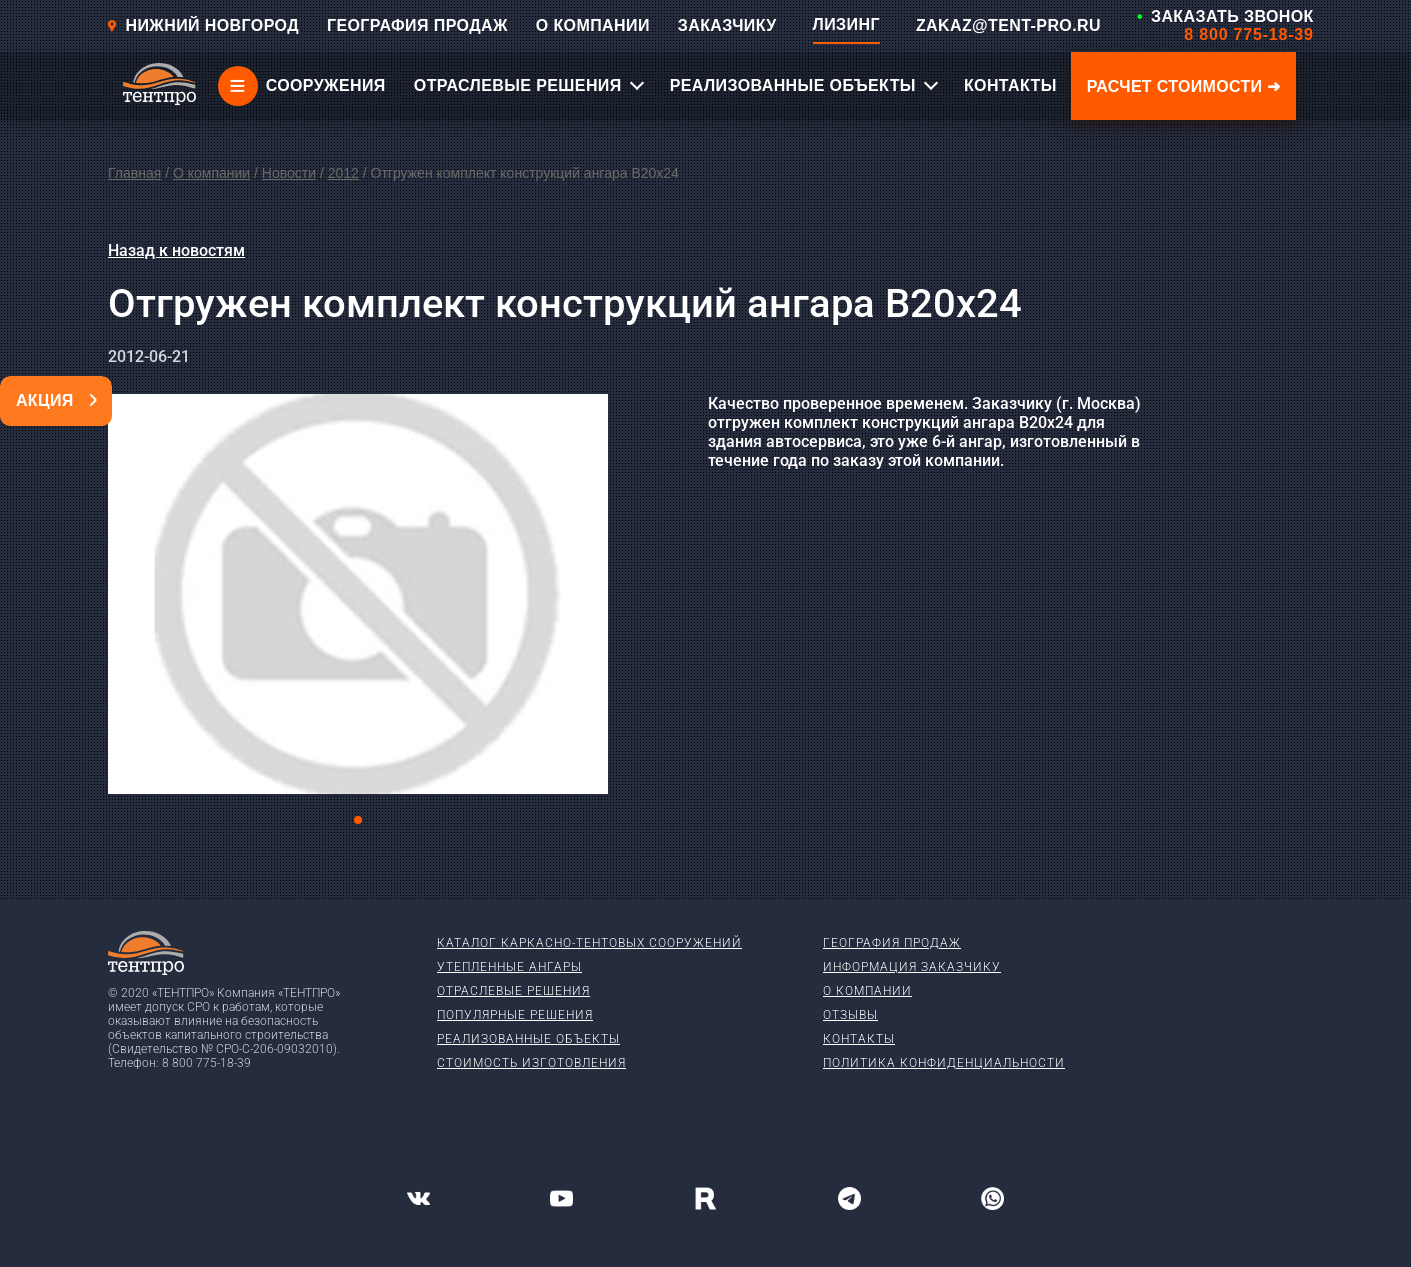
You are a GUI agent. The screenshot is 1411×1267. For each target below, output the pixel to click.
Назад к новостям (176, 250)
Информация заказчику (912, 967)
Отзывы (850, 1015)
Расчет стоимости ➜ (1184, 86)
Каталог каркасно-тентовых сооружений (589, 943)
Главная (134, 173)
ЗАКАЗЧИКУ (727, 25)
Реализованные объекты (528, 1039)
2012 (343, 173)
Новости (289, 173)
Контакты (859, 1039)
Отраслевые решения (513, 991)
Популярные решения (515, 1015)
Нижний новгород (202, 25)
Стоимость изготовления (531, 1063)
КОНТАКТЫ (1010, 85)
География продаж (892, 943)
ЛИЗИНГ (846, 24)
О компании (211, 173)
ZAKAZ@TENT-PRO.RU (1008, 25)
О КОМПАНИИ (593, 25)
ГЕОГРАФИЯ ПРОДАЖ (417, 25)
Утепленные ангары (509, 967)
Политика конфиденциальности (944, 1063)
